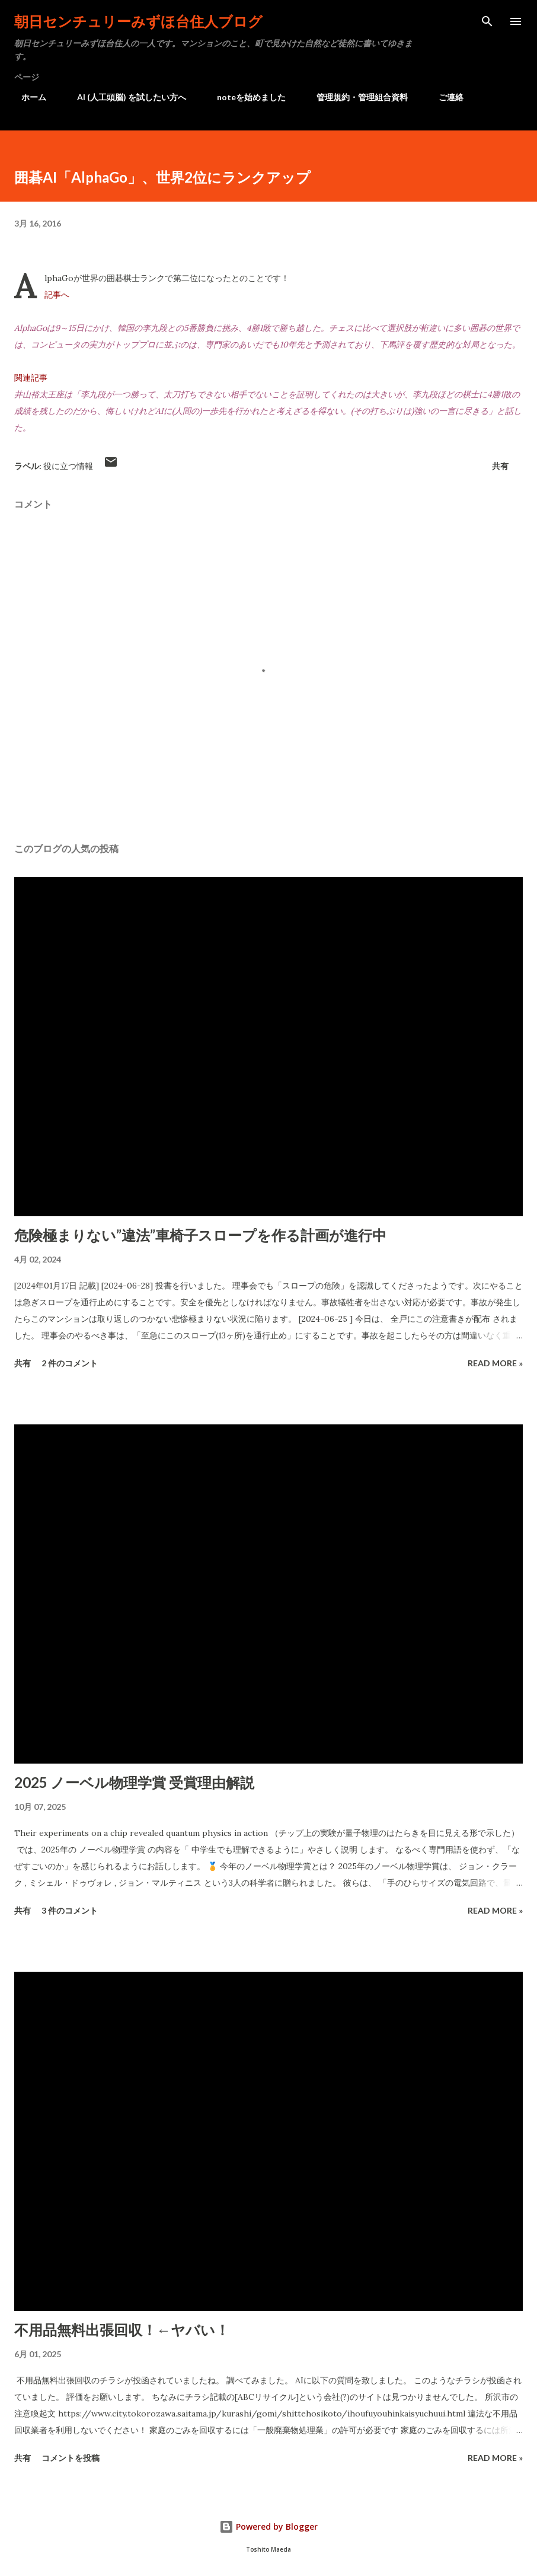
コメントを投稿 (70, 2458)
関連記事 (30, 377)
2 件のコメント (69, 1363)
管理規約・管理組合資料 (355, 97)
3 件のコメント (69, 1910)
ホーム (26, 97)
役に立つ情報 (68, 466)
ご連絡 (443, 97)
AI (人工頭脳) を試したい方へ (124, 97)
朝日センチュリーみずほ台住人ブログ (138, 21)
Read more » (495, 1363)
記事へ (56, 294)
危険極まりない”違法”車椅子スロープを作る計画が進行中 (200, 1235)
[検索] (487, 21)
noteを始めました (244, 97)
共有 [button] (500, 466)
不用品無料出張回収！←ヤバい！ (121, 2329)
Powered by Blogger (268, 2526)
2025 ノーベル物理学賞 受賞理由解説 (134, 1782)
